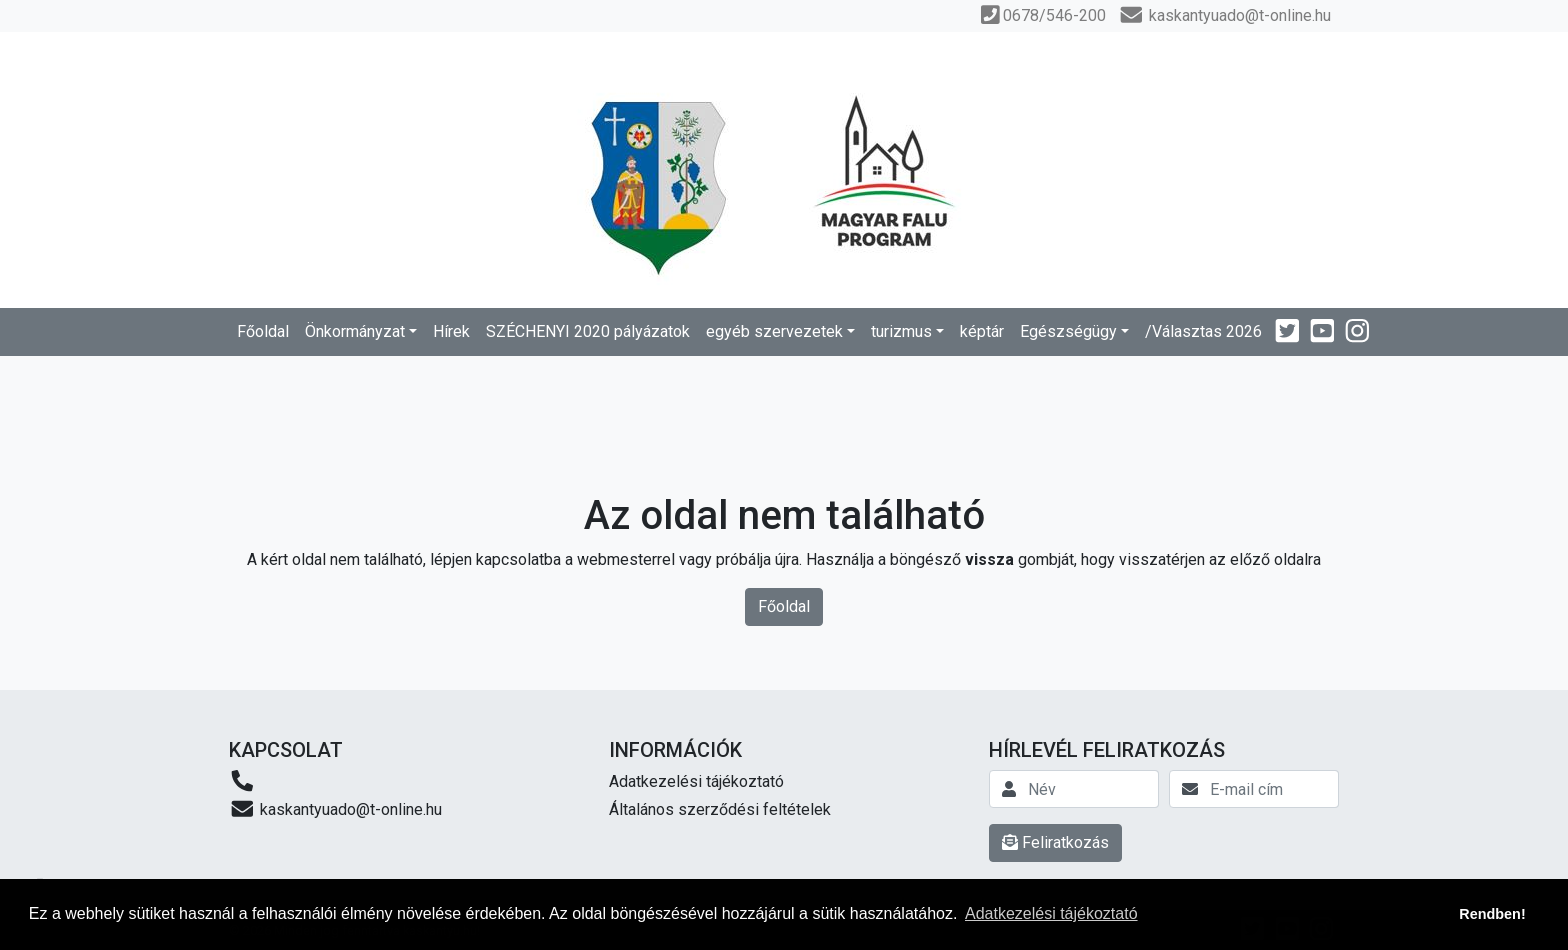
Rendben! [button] (1492, 914)
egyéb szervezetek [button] (774, 331)
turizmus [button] (901, 331)
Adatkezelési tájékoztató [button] (1051, 913)
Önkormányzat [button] (355, 331)
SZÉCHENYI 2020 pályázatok (588, 331)
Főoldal (263, 331)
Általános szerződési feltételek (720, 809)
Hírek (451, 331)
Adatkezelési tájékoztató (696, 781)
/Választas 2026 (1203, 331)
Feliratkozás (1055, 842)
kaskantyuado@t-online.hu (335, 808)
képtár (982, 331)
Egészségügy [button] (1068, 331)
